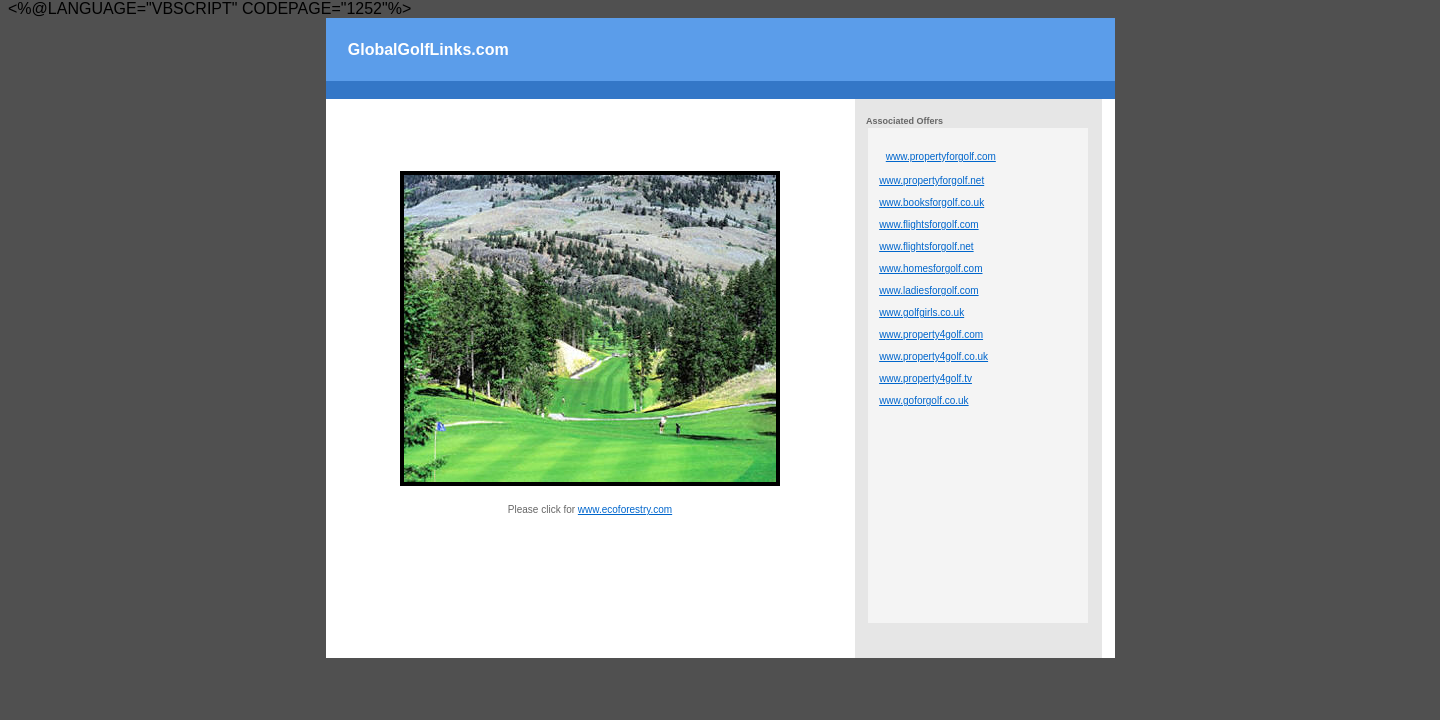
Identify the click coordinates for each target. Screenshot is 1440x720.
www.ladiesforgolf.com (928, 290)
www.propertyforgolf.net (931, 180)
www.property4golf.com (931, 334)
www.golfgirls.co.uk (921, 312)
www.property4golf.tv (925, 378)
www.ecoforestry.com (625, 509)
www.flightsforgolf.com (928, 224)
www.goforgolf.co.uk (924, 400)
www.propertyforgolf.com (941, 156)
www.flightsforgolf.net (926, 246)
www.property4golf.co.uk (933, 356)
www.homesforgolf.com (930, 268)
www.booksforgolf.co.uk (931, 202)
